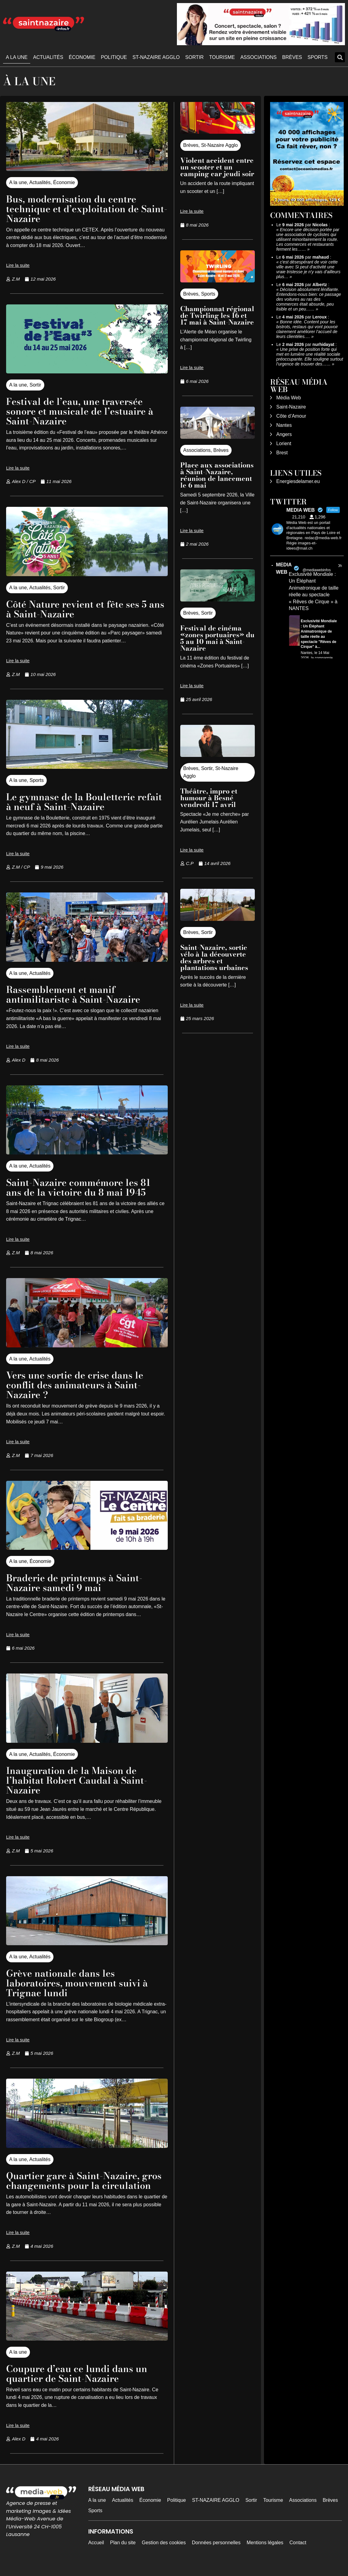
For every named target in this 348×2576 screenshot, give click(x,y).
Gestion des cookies (164, 2552)
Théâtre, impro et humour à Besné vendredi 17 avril (208, 798)
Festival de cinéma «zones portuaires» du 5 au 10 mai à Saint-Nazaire (217, 638)
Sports (318, 57)
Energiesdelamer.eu (298, 481)
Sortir (194, 57)
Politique (114, 57)
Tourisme (222, 57)
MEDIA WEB (283, 568)
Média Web (288, 397)
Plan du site (123, 2552)
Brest (282, 452)
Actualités (48, 57)
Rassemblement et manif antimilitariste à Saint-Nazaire (75, 994)
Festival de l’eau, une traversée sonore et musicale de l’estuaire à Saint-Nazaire (82, 411)
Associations (258, 57)
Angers (284, 434)
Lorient (283, 443)
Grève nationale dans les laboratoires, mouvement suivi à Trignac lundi (80, 1983)
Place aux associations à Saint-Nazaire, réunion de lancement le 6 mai (217, 475)
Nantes (284, 425)
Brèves (292, 57)
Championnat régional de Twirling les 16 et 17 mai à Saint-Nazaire (217, 315)
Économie (82, 57)
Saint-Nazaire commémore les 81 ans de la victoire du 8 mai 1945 (81, 1187)
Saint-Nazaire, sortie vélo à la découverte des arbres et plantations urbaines (214, 957)
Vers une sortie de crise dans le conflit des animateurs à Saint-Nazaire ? (77, 1385)
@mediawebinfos (316, 570)
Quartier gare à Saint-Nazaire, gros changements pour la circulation (76, 2185)
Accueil (96, 2552)
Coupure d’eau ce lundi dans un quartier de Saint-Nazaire (80, 2383)
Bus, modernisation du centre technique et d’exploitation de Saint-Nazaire (75, 208)
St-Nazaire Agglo (219, 145)
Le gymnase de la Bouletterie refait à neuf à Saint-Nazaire (73, 801)
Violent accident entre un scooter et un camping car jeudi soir (217, 167)
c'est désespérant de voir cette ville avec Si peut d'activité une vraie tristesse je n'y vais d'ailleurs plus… (308, 269)
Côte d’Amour (291, 416)
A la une (16, 57)
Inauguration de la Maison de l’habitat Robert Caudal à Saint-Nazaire (79, 1780)
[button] (340, 57)
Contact (297, 2552)
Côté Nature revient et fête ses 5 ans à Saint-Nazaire (79, 609)
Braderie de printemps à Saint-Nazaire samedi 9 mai (77, 1582)
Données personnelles (216, 2552)
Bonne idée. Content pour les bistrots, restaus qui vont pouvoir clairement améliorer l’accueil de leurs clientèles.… (307, 329)
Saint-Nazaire (291, 406)
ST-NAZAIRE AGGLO (156, 57)
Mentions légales (265, 2552)
